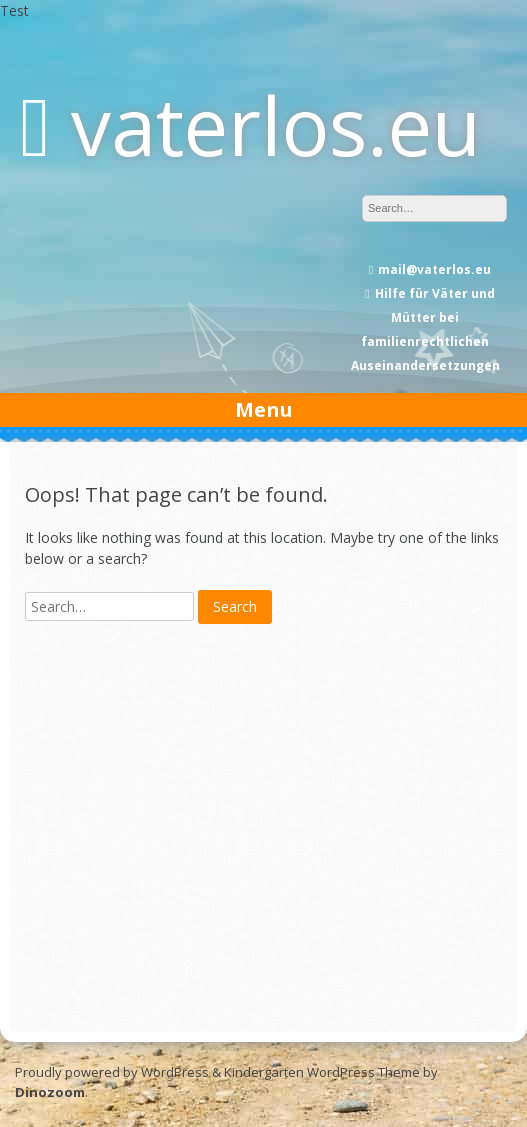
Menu (264, 409)
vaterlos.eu (276, 124)
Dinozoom (50, 1092)
